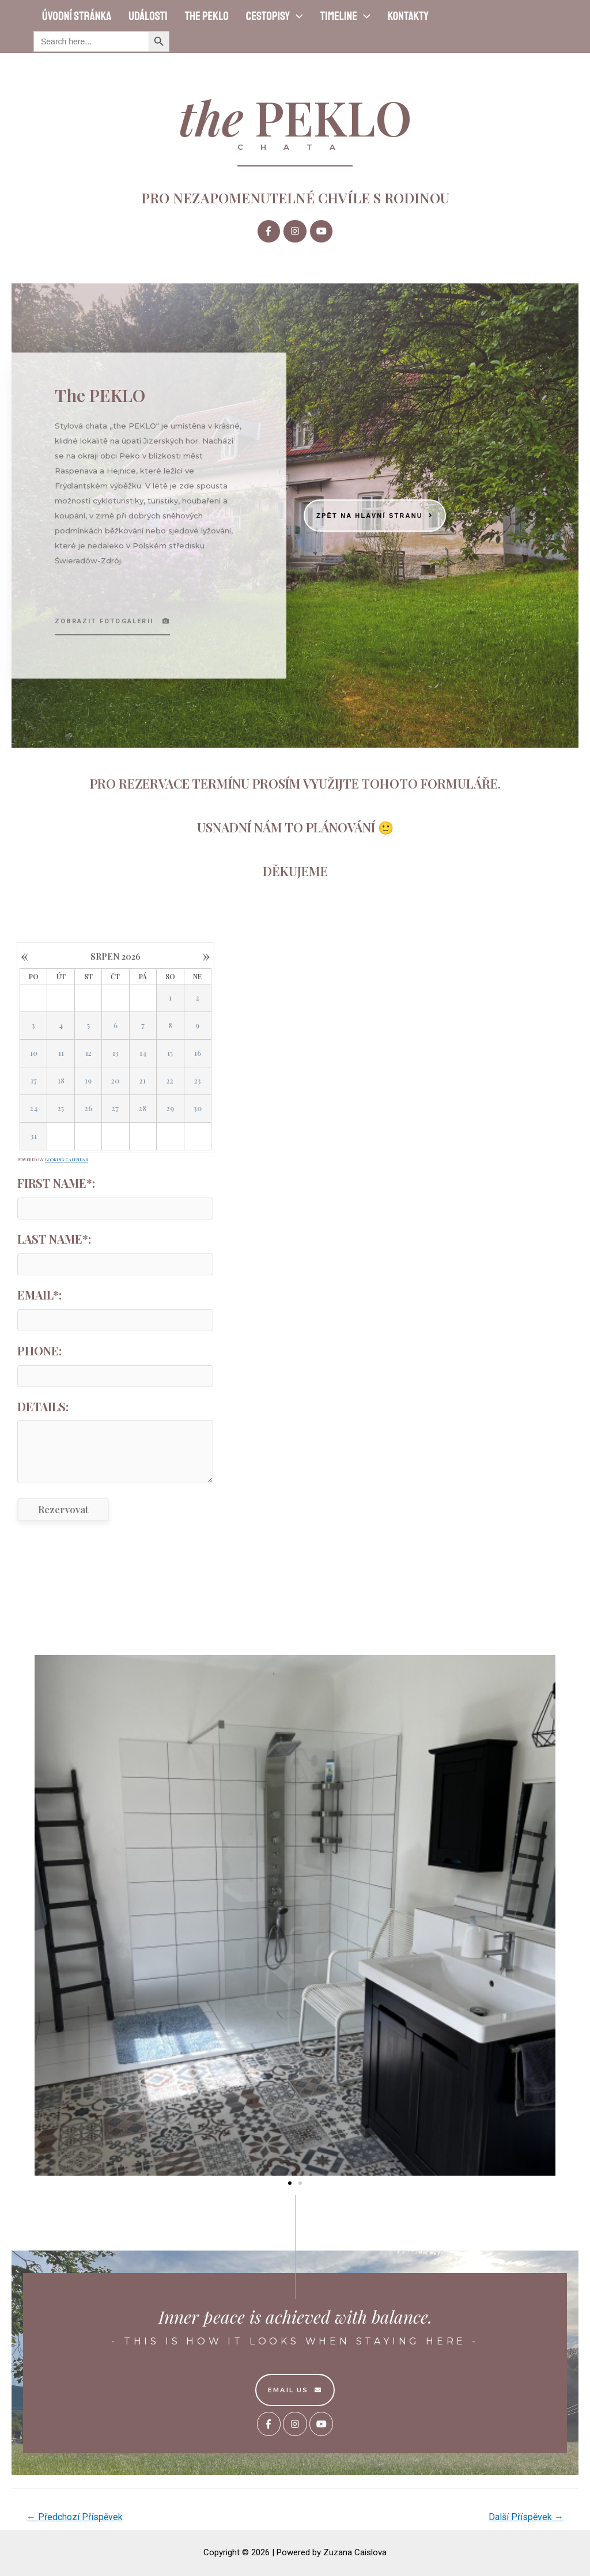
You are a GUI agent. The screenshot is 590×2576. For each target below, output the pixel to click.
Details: (43, 1406)
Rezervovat (63, 1509)
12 (88, 1053)
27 (115, 1108)
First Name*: (56, 1183)
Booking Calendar (66, 1159)
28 (142, 1108)
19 (88, 1081)
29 (170, 1108)
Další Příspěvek (526, 2516)
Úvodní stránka (76, 16)
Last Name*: (54, 1239)
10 (33, 1053)
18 (61, 1081)
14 (142, 1053)
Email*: (39, 1294)
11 (61, 1053)
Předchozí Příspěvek (75, 2516)
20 (115, 1081)
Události (147, 16)
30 (198, 1108)
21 (142, 1081)
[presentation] (296, 16)
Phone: (39, 1350)
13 (115, 1053)
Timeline (345, 16)
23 (197, 1081)
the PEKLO (207, 16)
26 (88, 1108)
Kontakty (408, 16)
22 (170, 1081)
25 (61, 1108)
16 (197, 1053)
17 (34, 1081)
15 (170, 1053)
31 (34, 1136)
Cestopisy (274, 16)
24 (33, 1108)
